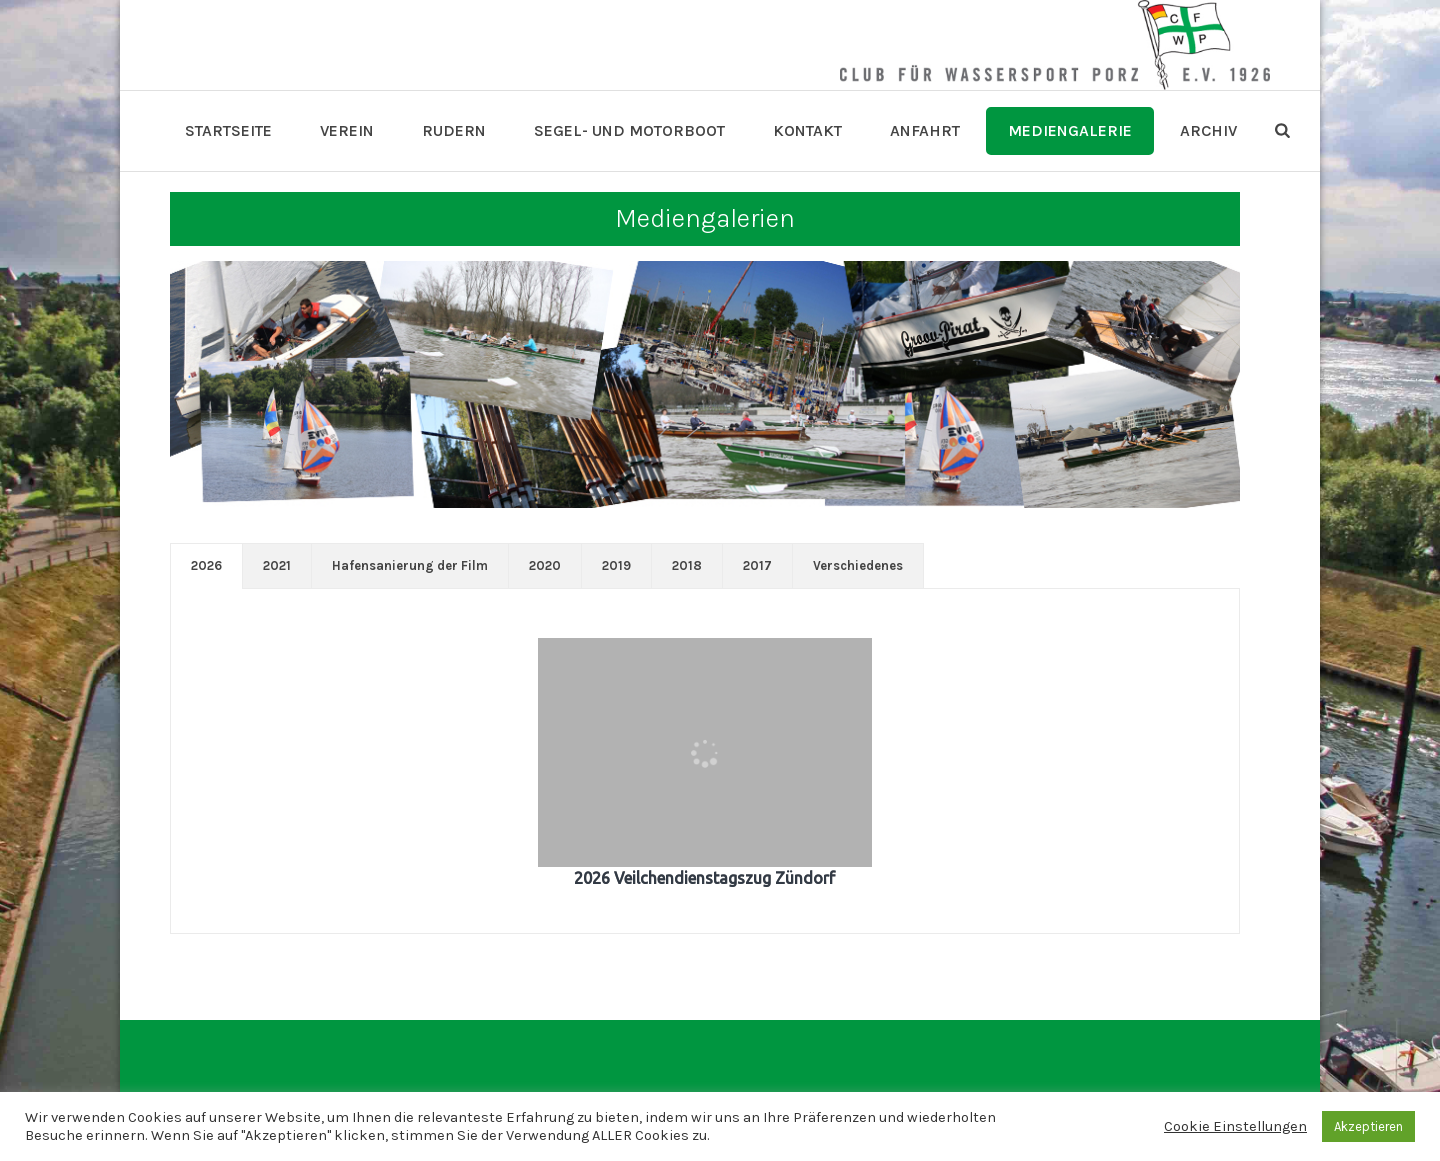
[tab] (206, 566)
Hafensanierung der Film (410, 565)
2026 (206, 565)
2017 (757, 565)
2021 (277, 565)
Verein (347, 130)
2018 (687, 565)
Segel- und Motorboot (629, 130)
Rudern (454, 130)
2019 (616, 565)
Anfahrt (925, 130)
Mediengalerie (1070, 130)
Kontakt (807, 130)
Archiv (1208, 130)
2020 (545, 565)
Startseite (228, 130)
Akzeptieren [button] (1368, 1126)
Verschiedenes (858, 565)
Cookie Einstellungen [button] (1235, 1126)
